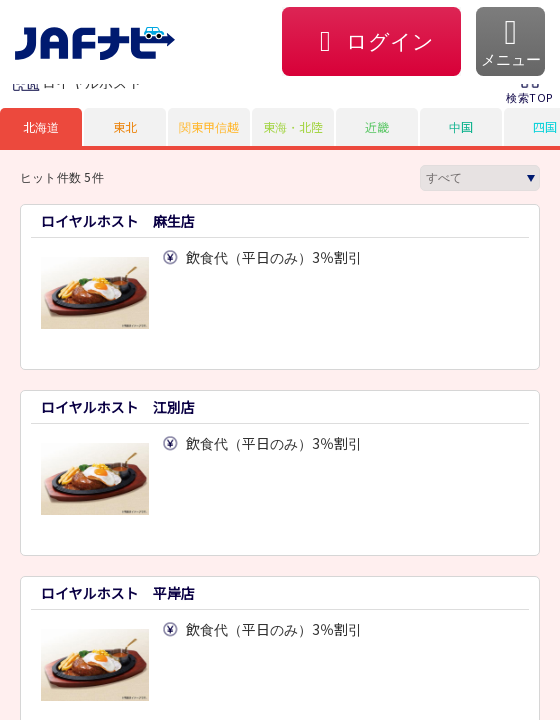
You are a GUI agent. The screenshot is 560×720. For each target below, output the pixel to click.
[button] (510, 41)
